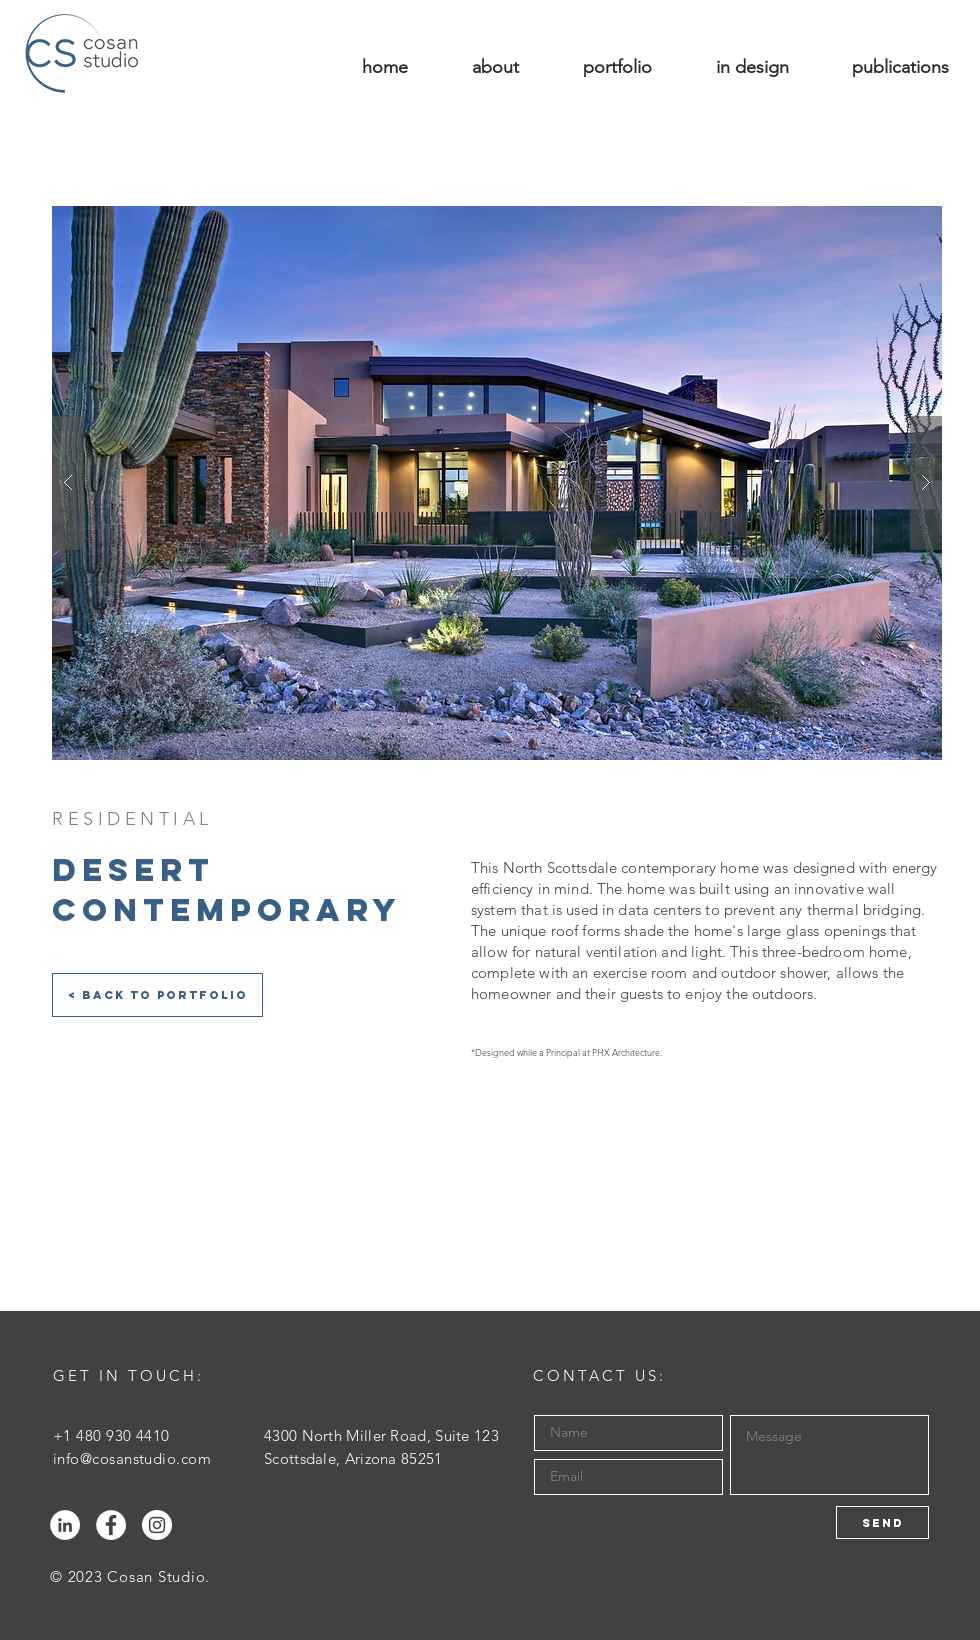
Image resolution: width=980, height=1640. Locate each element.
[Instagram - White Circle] (157, 1525)
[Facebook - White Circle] (111, 1525)
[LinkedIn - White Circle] (65, 1525)
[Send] (882, 1522)
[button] (497, 483)
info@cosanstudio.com (132, 1458)
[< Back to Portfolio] (157, 995)
